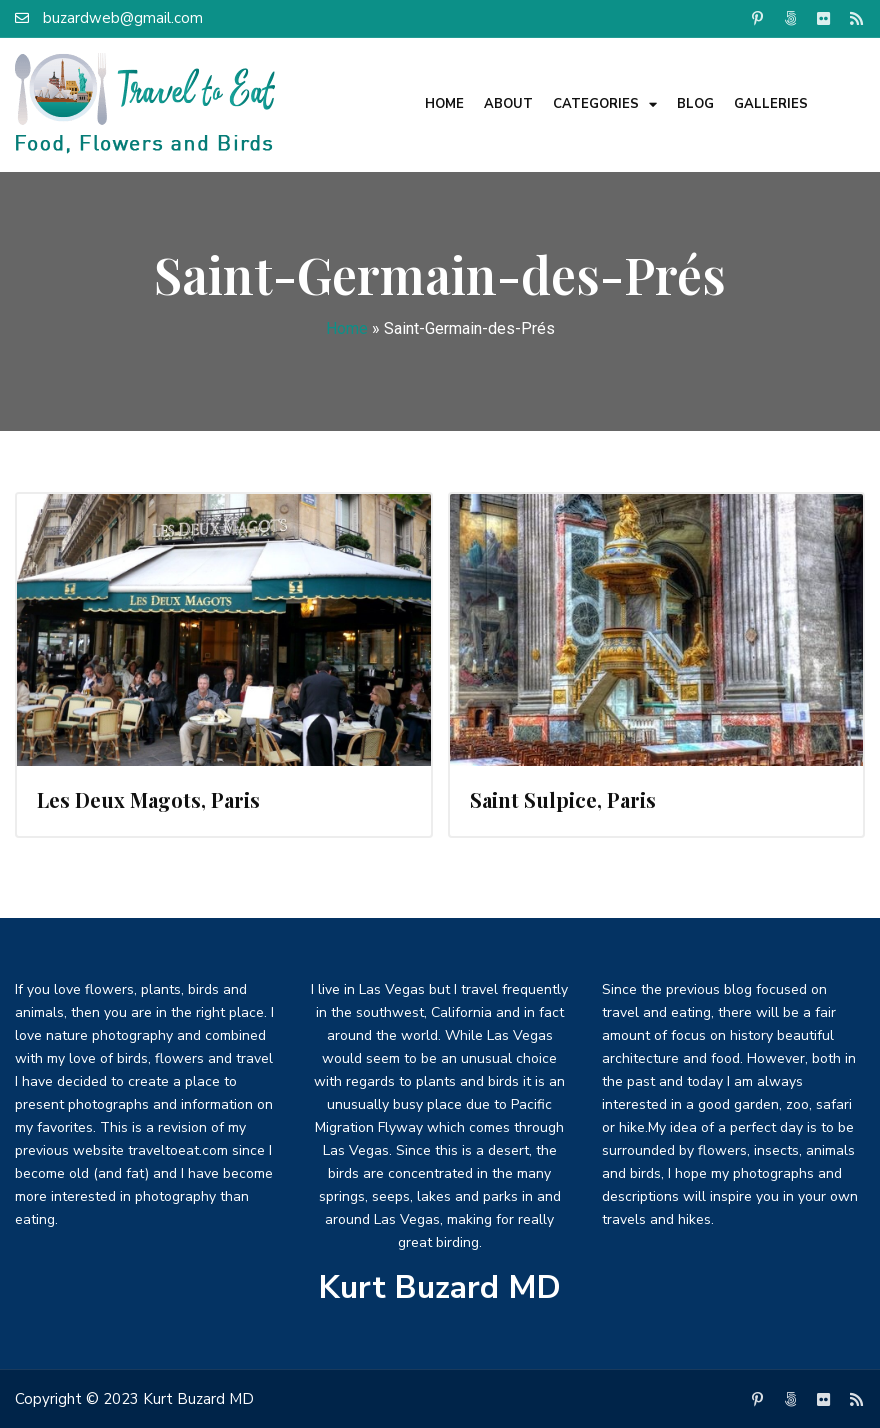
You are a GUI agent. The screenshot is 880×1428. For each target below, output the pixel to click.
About (508, 104)
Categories (605, 104)
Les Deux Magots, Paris (148, 799)
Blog (695, 104)
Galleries (771, 104)
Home (444, 104)
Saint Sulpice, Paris (563, 799)
